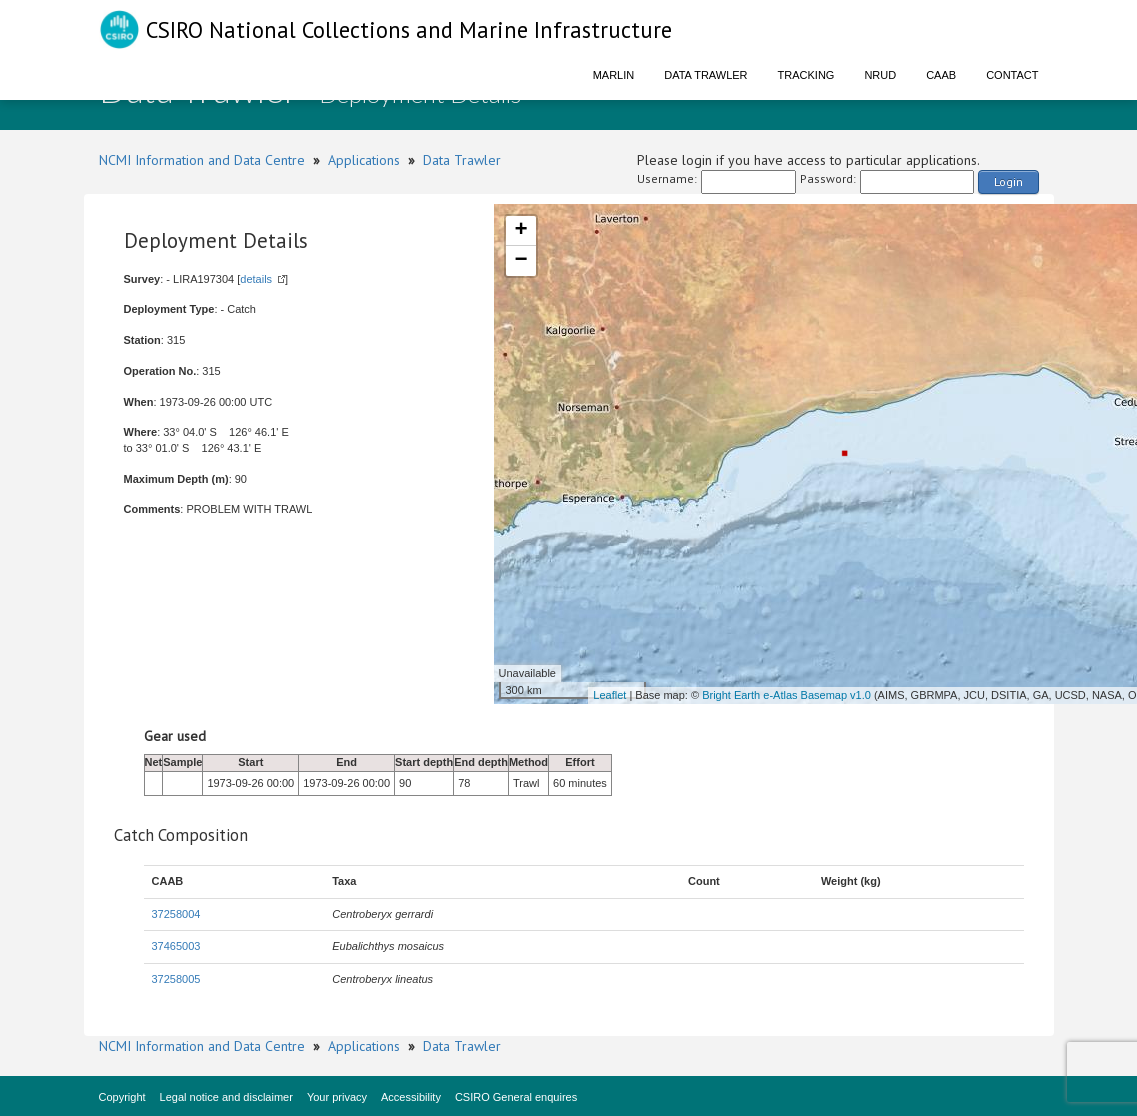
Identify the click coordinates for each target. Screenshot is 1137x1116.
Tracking (806, 75)
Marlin (614, 75)
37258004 (176, 914)
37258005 (176, 979)
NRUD (880, 75)
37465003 (176, 946)
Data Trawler (705, 75)
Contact (1012, 75)
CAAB (941, 75)
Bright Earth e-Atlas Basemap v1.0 (786, 695)
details (256, 279)
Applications (364, 160)
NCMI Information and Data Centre (202, 160)
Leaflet (609, 695)
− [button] (520, 261)
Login (1008, 181)
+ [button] (520, 231)
